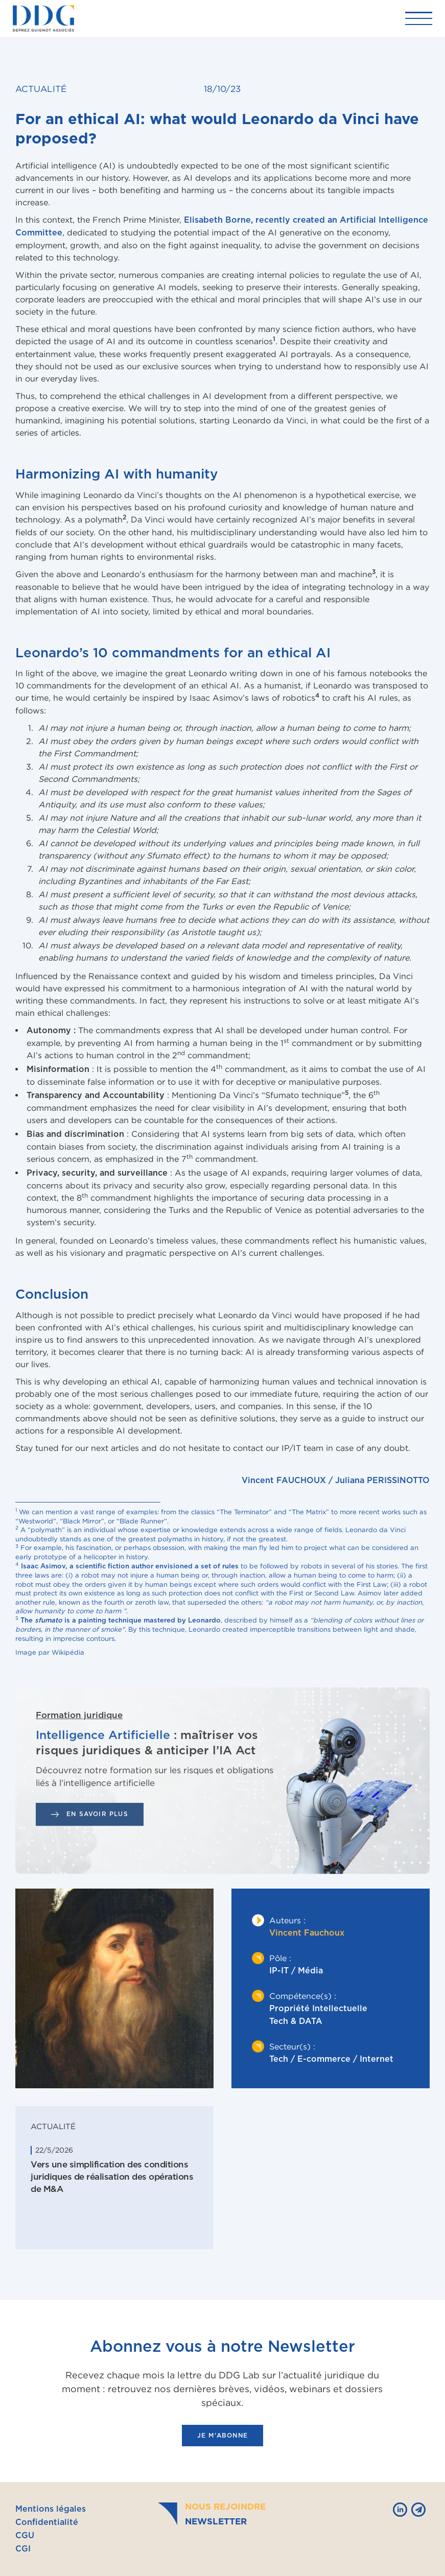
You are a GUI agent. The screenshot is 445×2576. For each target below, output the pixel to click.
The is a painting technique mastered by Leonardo (120, 1620)
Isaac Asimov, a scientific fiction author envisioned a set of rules (130, 1566)
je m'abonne (222, 2435)
